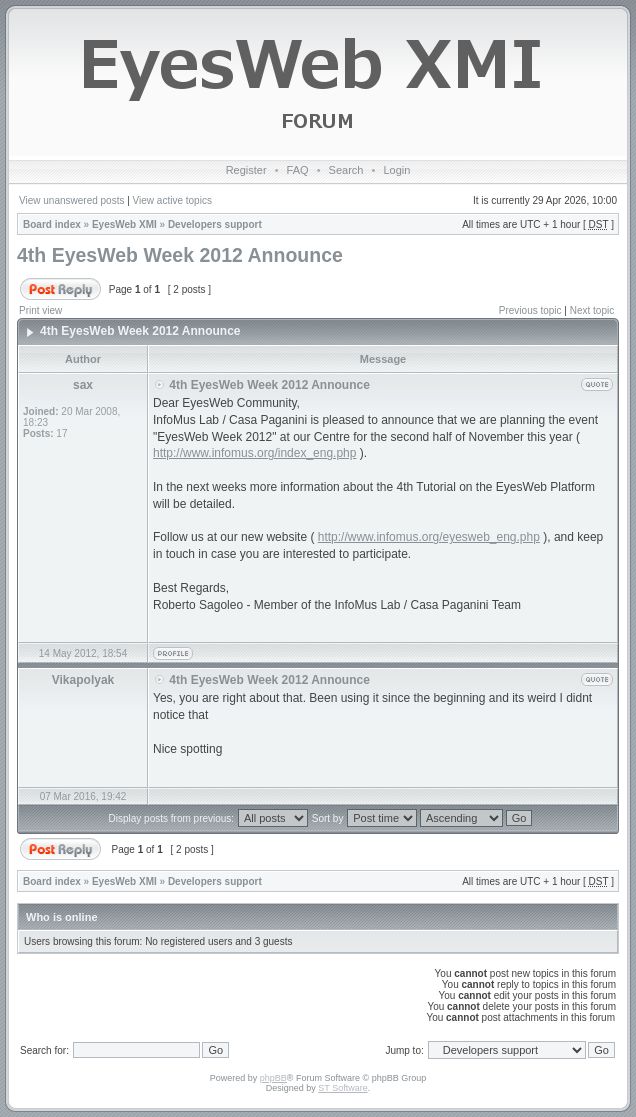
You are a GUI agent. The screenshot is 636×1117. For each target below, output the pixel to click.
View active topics (172, 200)
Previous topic (530, 310)
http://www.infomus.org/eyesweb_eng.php (429, 537)
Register (246, 170)
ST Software (342, 1088)
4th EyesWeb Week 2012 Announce (180, 255)
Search (346, 170)
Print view (40, 310)
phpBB (273, 1078)
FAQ (298, 170)
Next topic (592, 310)
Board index (52, 224)
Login (396, 170)
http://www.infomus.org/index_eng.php (254, 453)
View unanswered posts (71, 200)
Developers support (215, 224)
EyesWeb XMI (124, 224)
